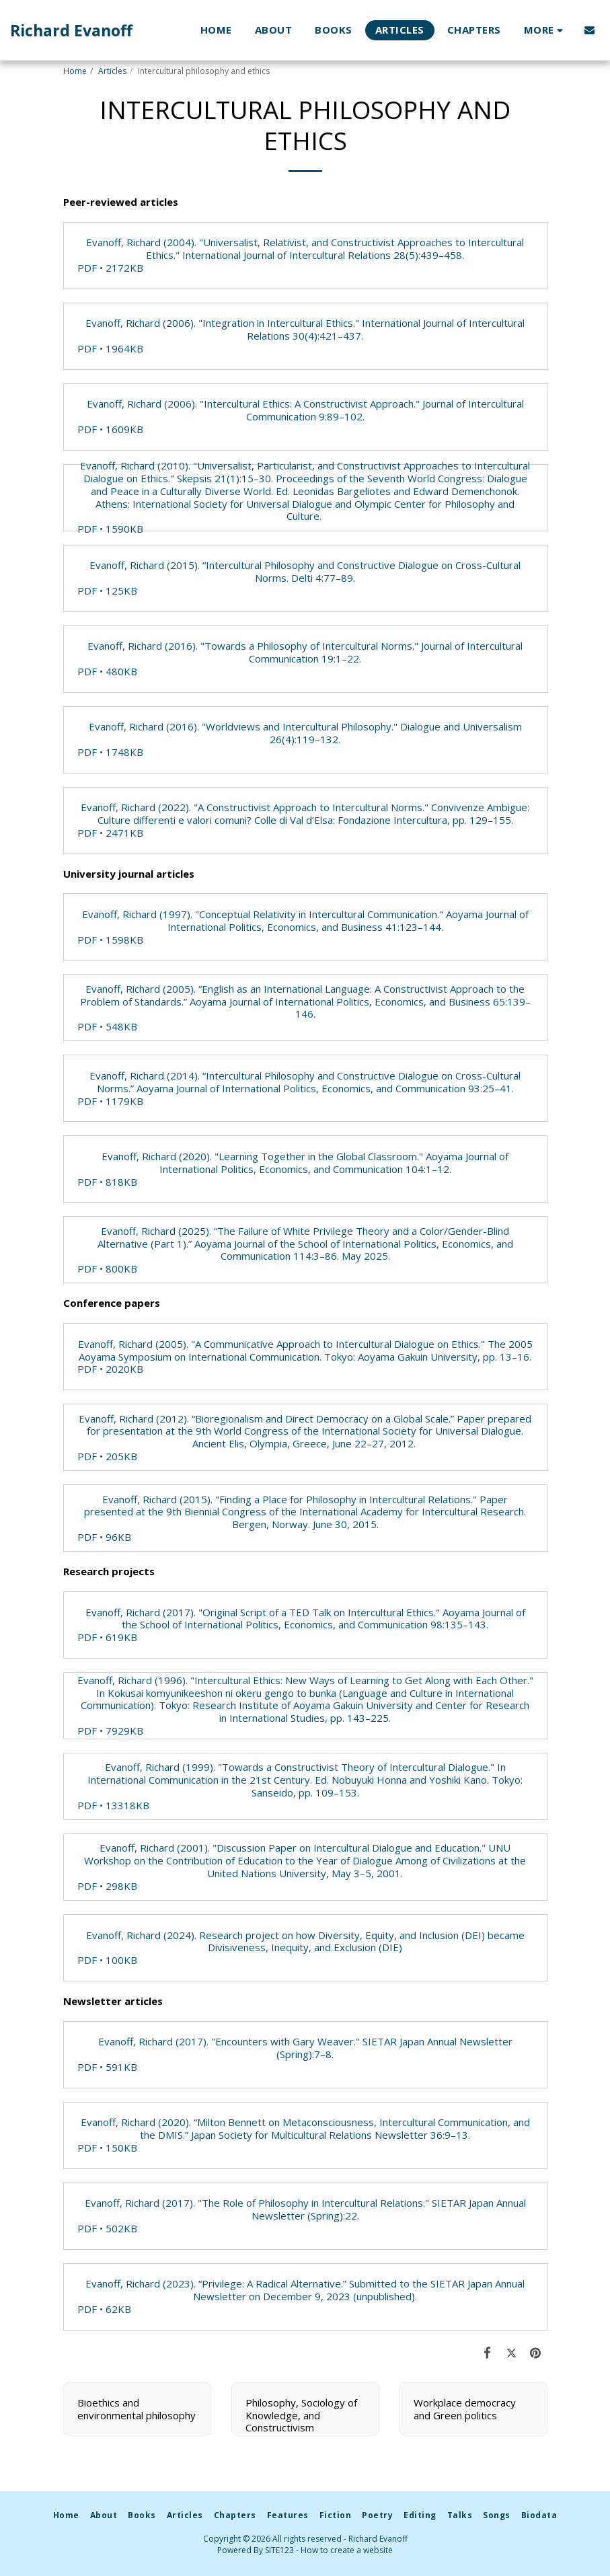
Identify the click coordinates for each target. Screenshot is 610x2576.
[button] (589, 30)
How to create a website (347, 2550)
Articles (112, 71)
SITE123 (279, 2550)
